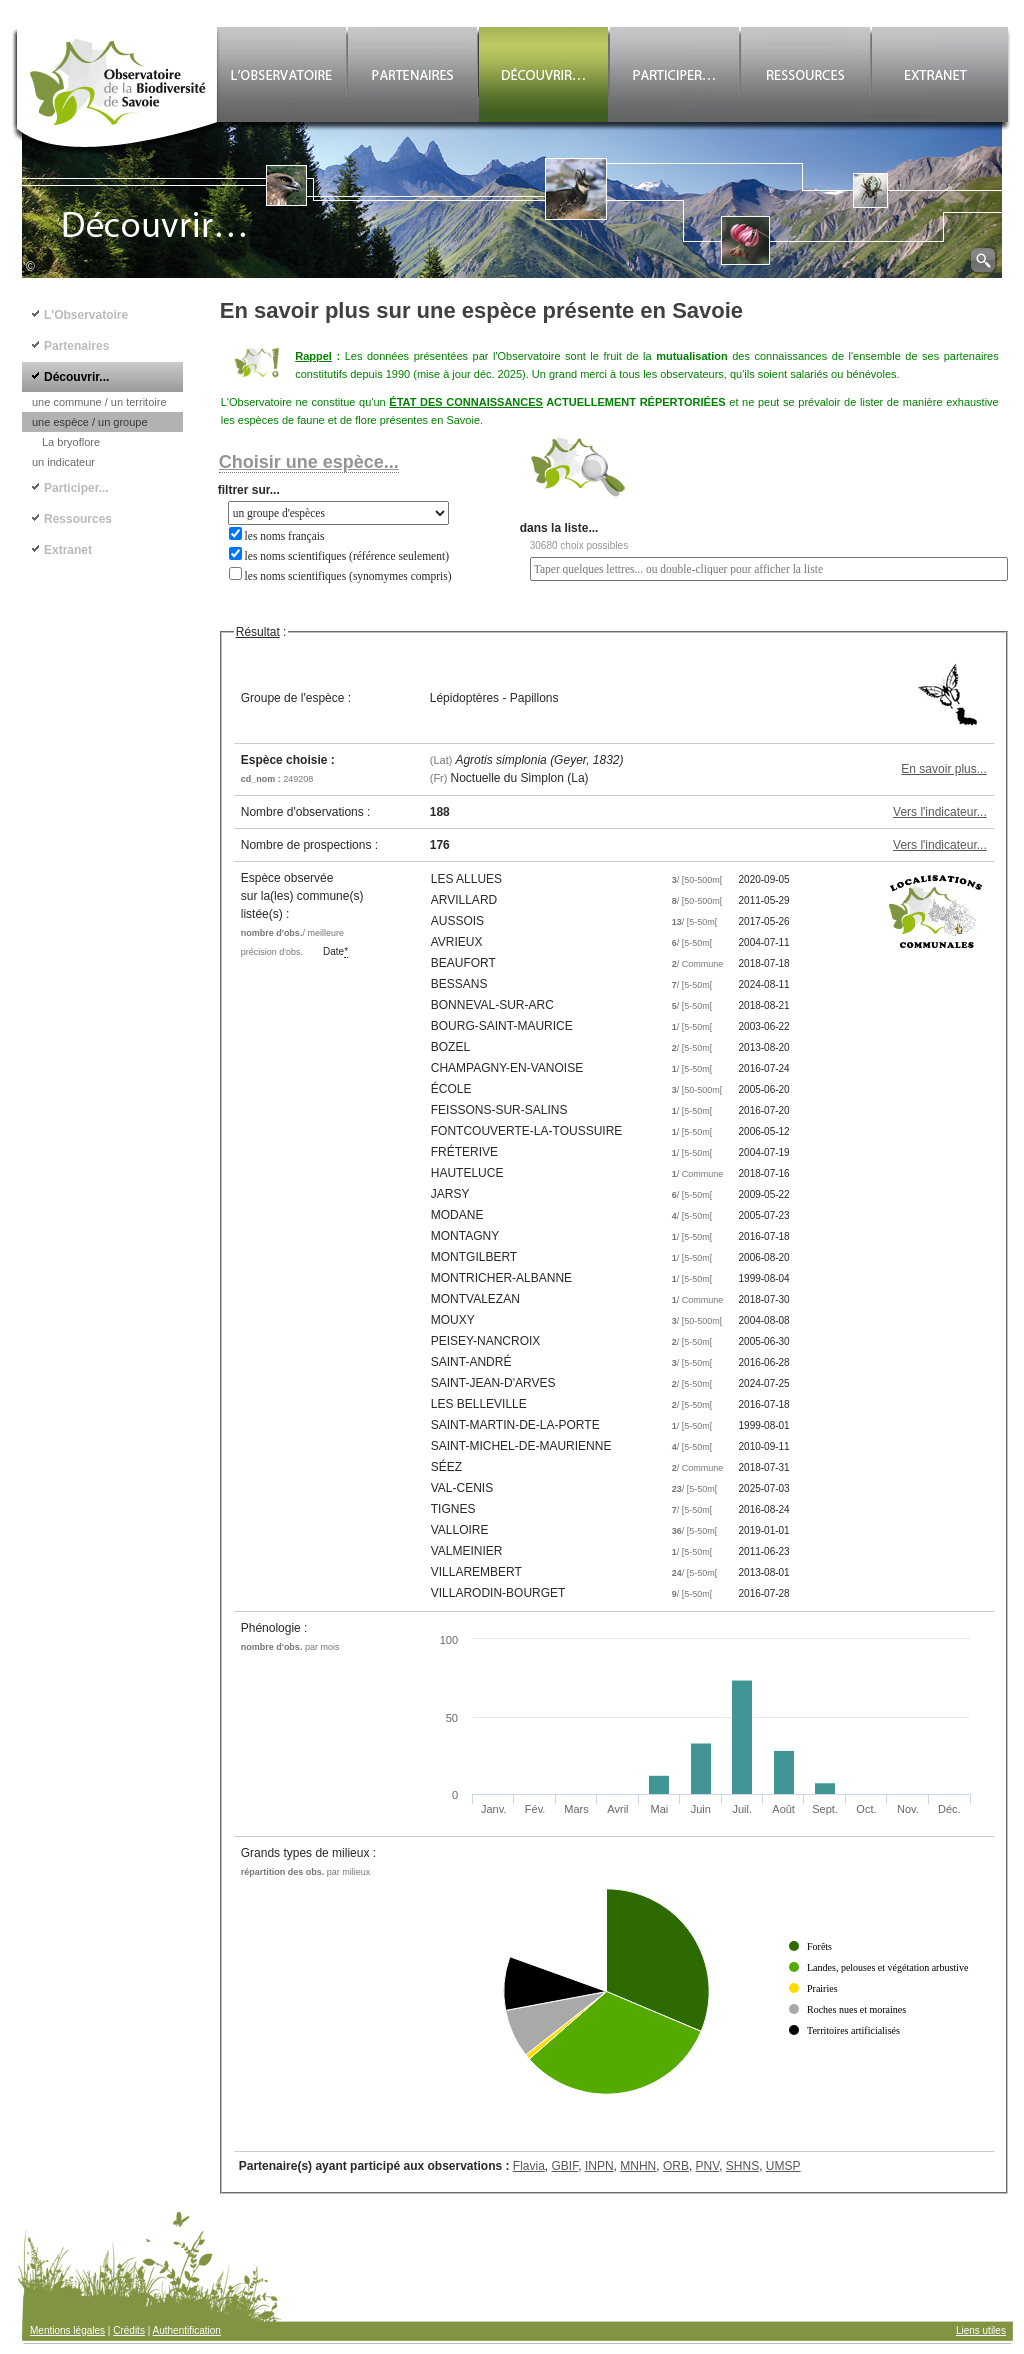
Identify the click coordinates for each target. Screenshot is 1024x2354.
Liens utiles (981, 2330)
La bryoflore (71, 442)
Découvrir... (76, 377)
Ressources (78, 519)
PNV (708, 2166)
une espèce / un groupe (90, 422)
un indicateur (63, 462)
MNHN (638, 2166)
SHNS (742, 2166)
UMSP (783, 2166)
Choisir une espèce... (309, 462)
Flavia (529, 2166)
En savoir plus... (943, 769)
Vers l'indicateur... (940, 812)
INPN (599, 2166)
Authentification (187, 2330)
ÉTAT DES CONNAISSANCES (466, 402)
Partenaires (76, 346)
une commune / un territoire (99, 402)
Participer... (76, 488)
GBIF (565, 2166)
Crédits (129, 2330)
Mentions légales (67, 2330)
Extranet (68, 550)
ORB (676, 2166)
